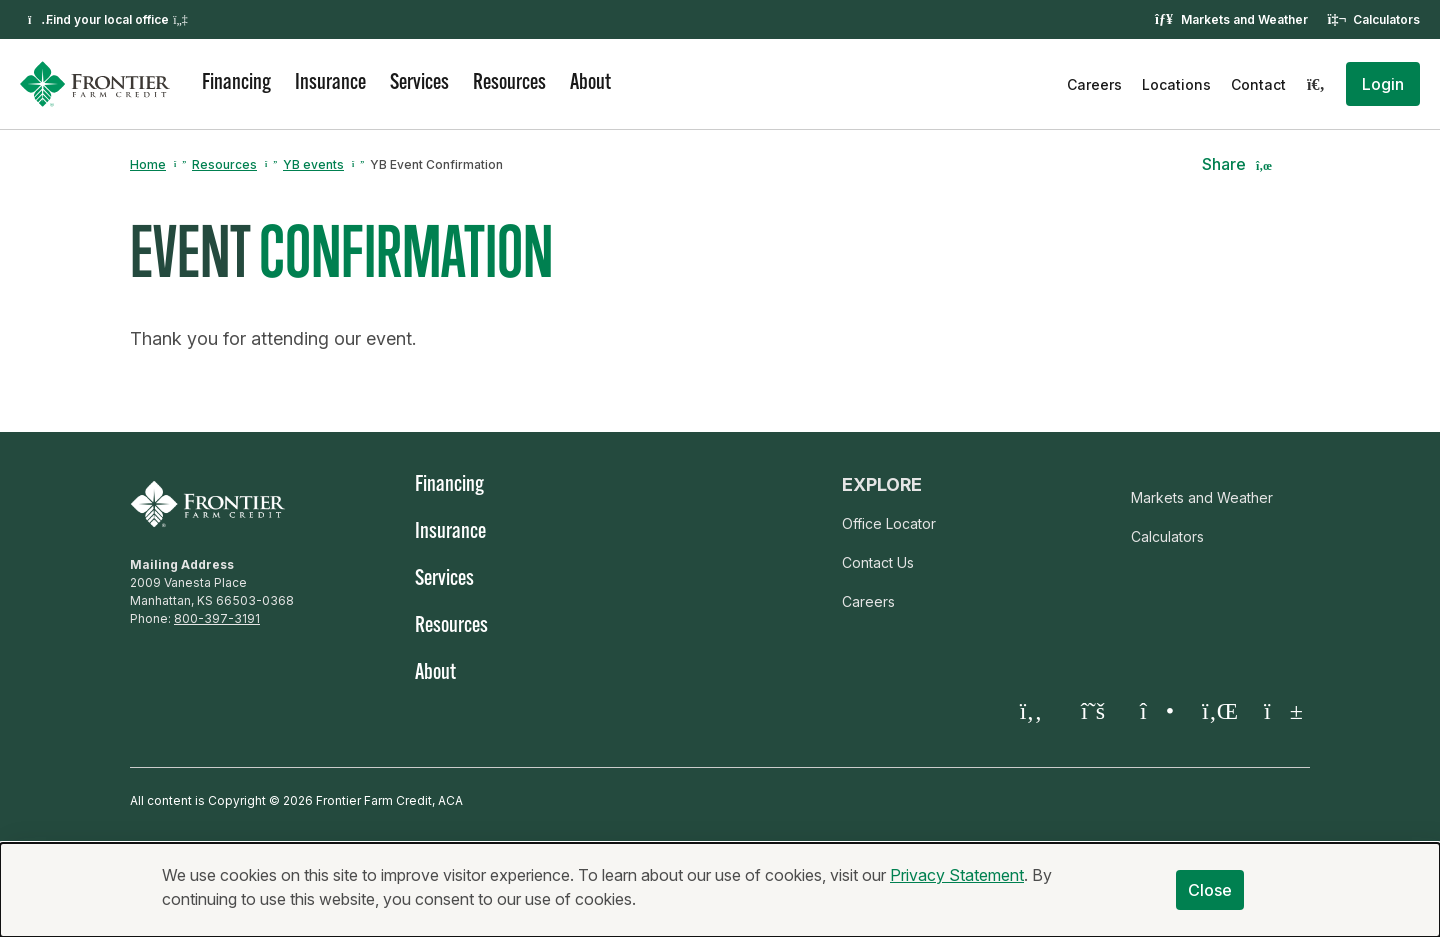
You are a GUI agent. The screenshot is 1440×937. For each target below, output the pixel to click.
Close (1210, 892)
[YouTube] (1279, 711)
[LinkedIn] (1217, 711)
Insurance (330, 83)
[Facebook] (1031, 711)
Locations (1176, 84)
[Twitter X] (1093, 711)
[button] (1383, 84)
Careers (1094, 84)
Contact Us (878, 562)
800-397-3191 (217, 618)
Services (419, 83)
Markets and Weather (1244, 19)
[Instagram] (1155, 711)
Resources (509, 83)
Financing (236, 83)
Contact (1258, 84)
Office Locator (889, 523)
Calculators (1386, 19)
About (590, 83)
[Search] (1316, 84)
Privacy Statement (957, 877)
